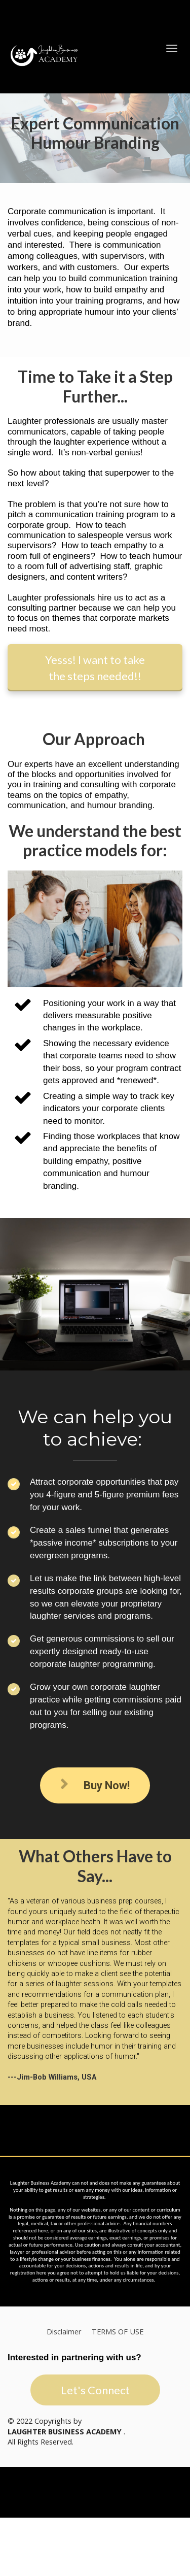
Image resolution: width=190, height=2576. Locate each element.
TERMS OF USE (117, 2331)
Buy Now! (95, 1785)
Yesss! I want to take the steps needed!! (95, 667)
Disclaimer (64, 2331)
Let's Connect (95, 2390)
